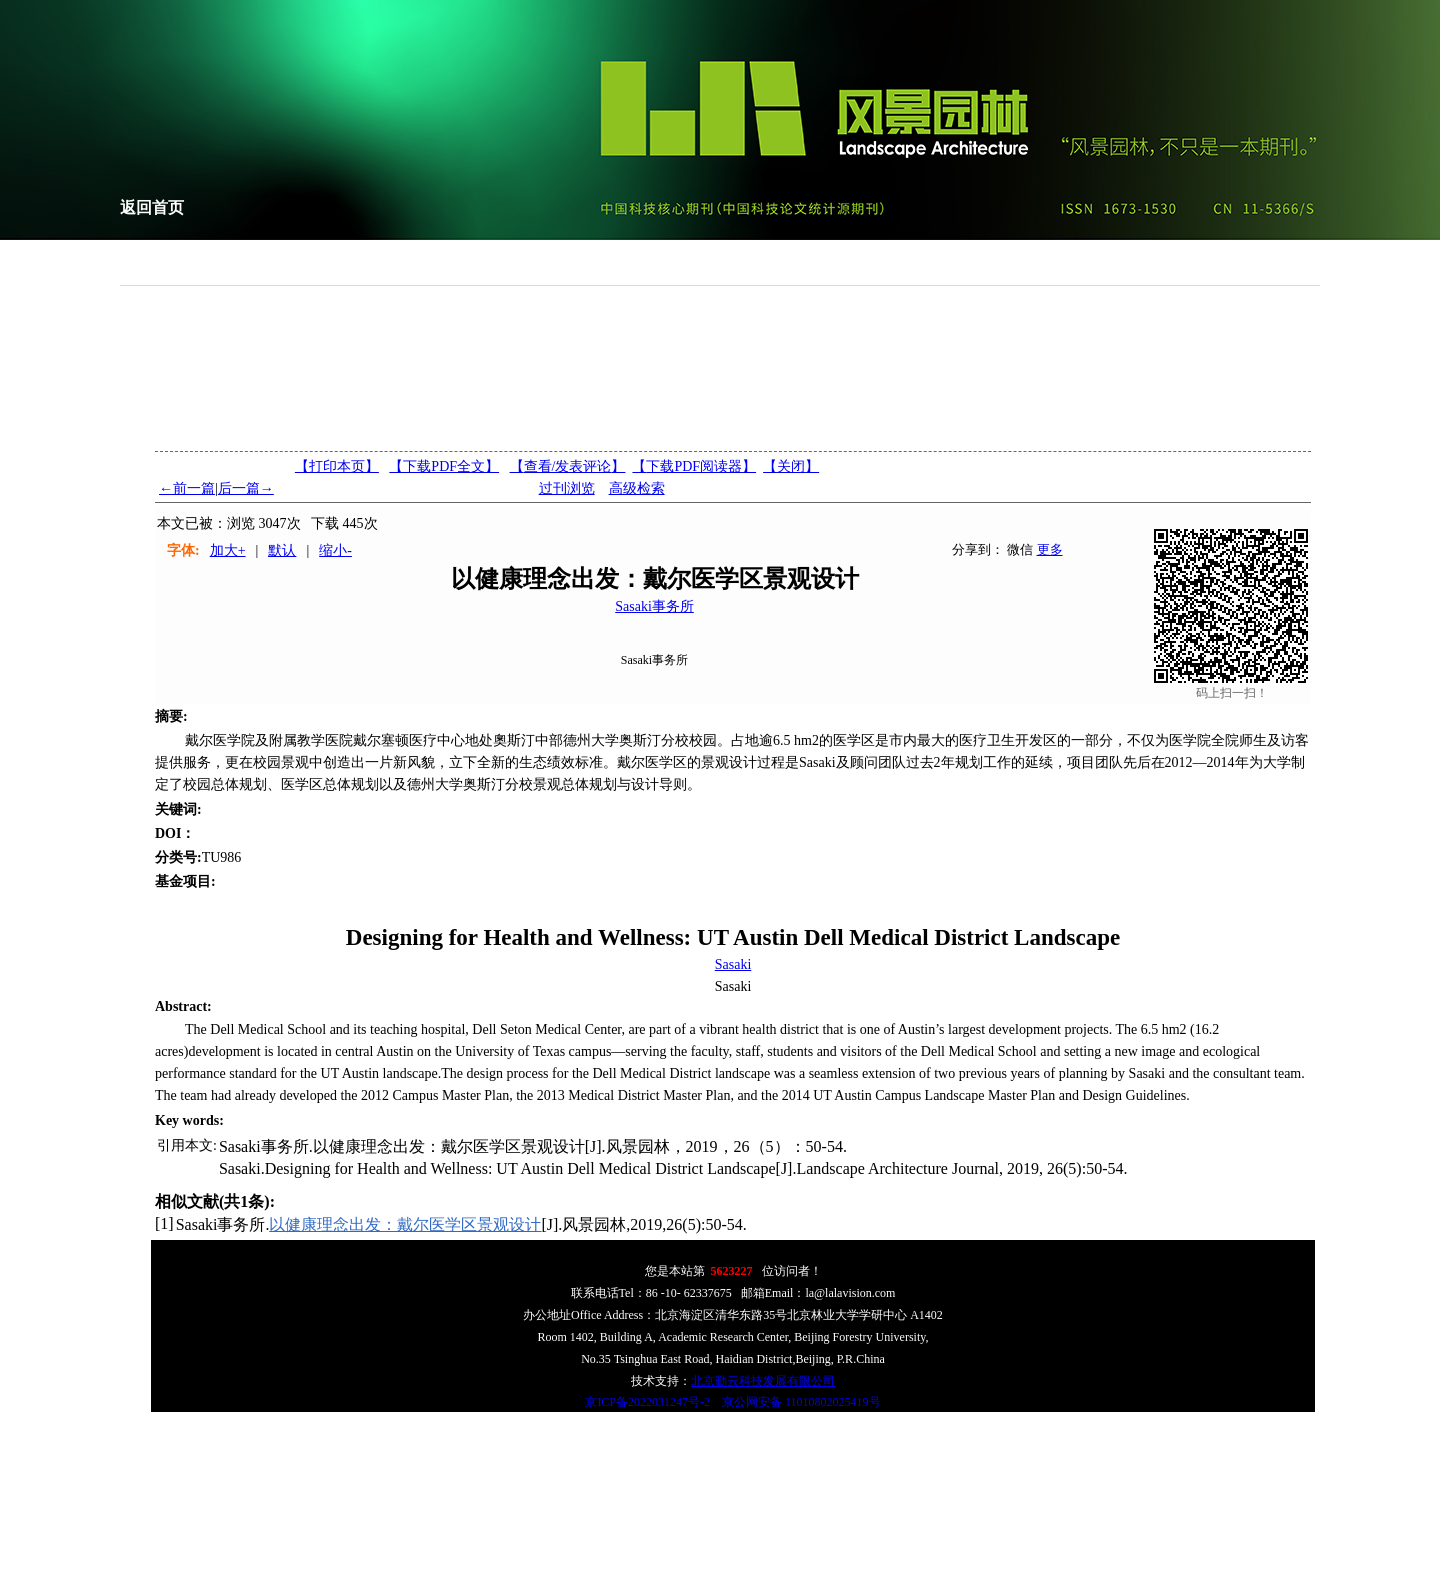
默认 (282, 550)
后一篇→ (246, 488)
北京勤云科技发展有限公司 (763, 1381)
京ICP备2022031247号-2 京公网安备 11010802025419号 (732, 1402)
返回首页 (152, 207)
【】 (568, 466)
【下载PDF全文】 (444, 466)
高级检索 (637, 488)
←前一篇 (187, 488)
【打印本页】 (337, 466)
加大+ (228, 550)
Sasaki (733, 964)
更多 (1050, 549)
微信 (1020, 549)
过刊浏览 (567, 488)
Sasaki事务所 (654, 606)
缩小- (335, 550)
